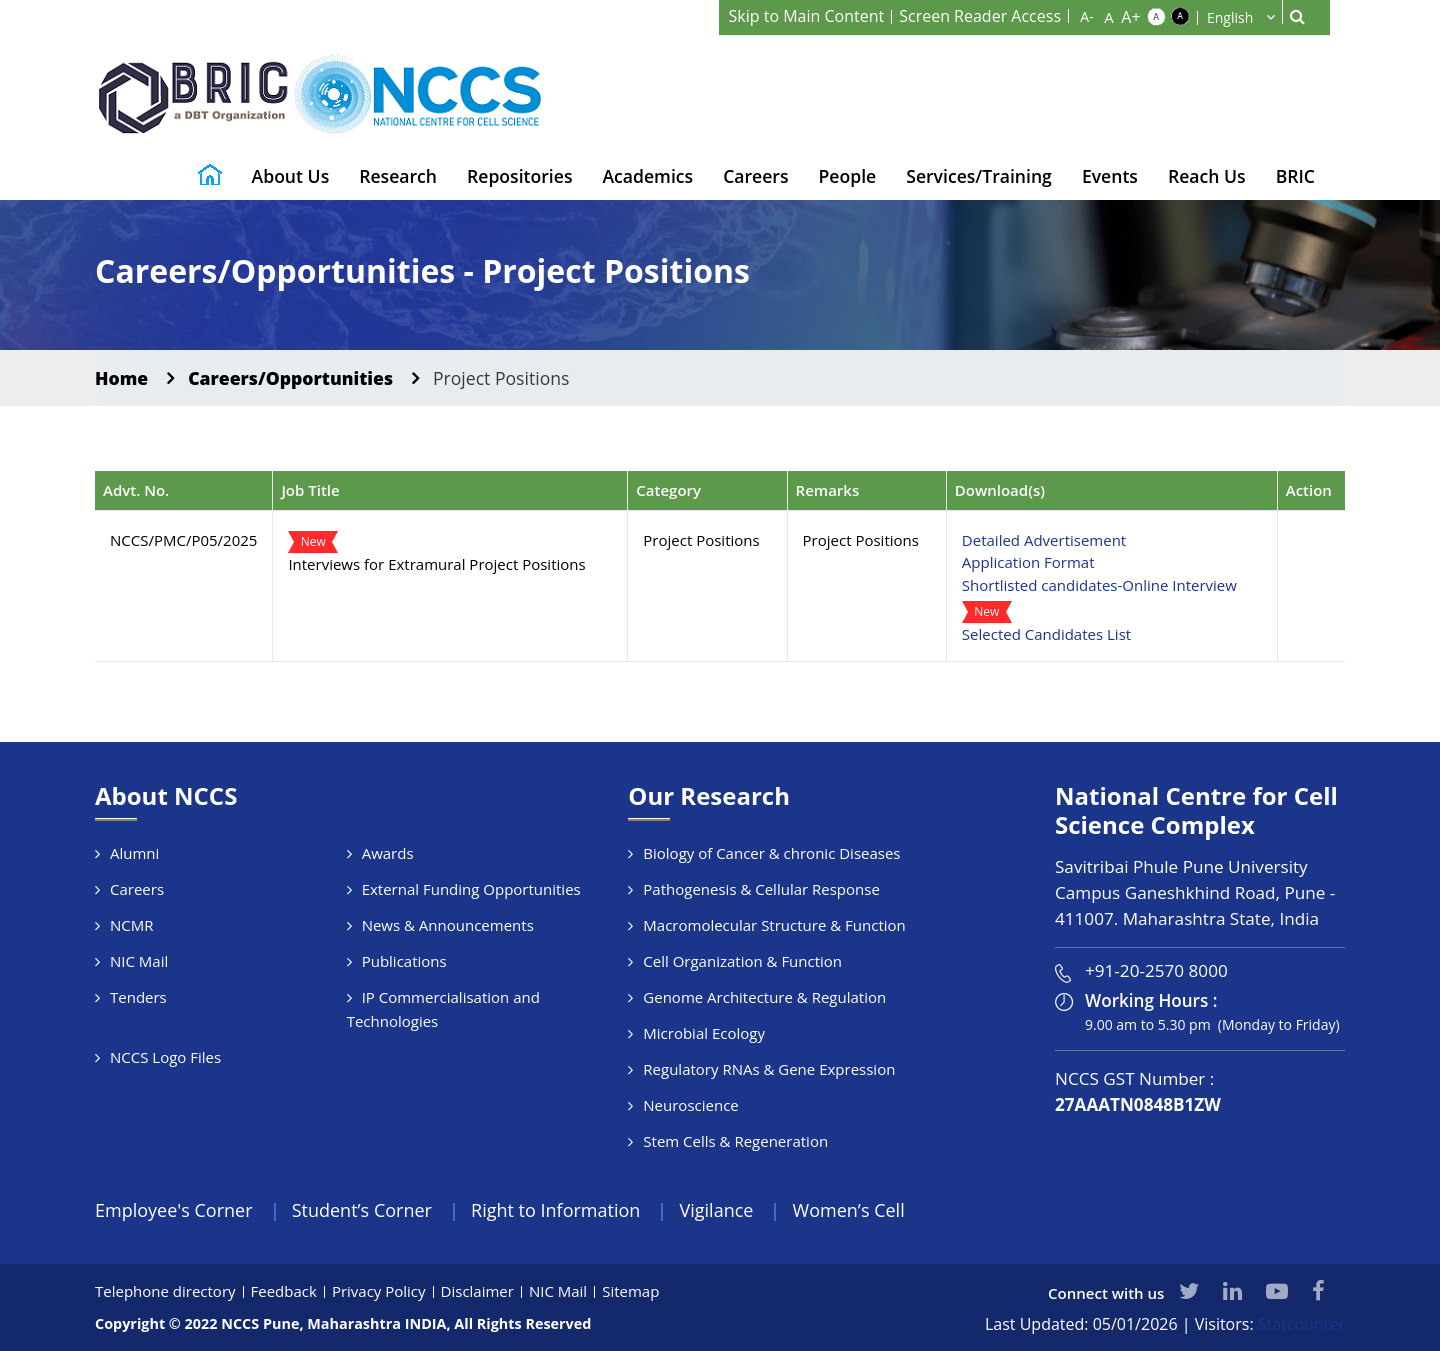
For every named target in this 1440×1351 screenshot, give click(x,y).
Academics (647, 176)
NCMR (132, 925)
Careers (755, 176)
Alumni (134, 853)
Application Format (1028, 562)
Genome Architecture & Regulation (764, 997)
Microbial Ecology (704, 1033)
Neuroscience (690, 1105)
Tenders (138, 997)
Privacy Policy (379, 1291)
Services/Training (979, 176)
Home (121, 378)
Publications (404, 961)
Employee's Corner (174, 1210)
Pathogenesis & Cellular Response (761, 889)
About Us (291, 176)
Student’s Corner (362, 1210)
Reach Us (1207, 176)
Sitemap (630, 1291)
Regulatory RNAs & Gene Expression (769, 1069)
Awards (388, 853)
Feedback (284, 1291)
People (848, 176)
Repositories (519, 176)
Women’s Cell (849, 1210)
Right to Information (555, 1210)
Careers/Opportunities (290, 378)
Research (398, 176)
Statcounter (1301, 1324)
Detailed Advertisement (1044, 540)
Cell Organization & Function (742, 961)
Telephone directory (165, 1291)
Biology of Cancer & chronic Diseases (771, 853)
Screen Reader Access (980, 16)
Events (1110, 176)
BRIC (1295, 176)
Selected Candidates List (1046, 634)
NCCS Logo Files (165, 1057)
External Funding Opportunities (471, 889)
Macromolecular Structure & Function (774, 925)
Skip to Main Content (807, 16)
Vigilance (717, 1210)
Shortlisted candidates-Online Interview (1099, 585)
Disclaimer (477, 1291)
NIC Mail (139, 961)
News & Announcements (448, 925)
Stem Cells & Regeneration (735, 1141)
